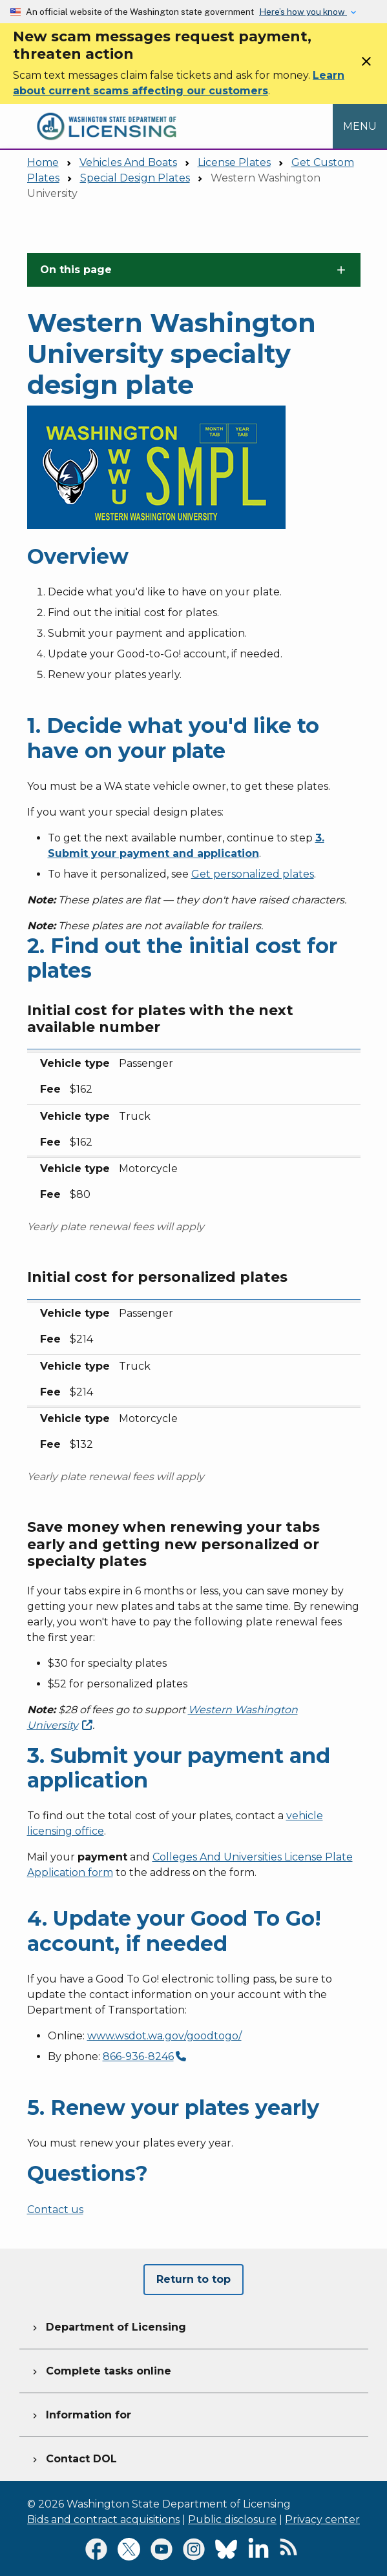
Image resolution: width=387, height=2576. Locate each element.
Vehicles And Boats (128, 162)
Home (43, 162)
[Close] (366, 65)
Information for (80, 2413)
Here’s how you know (303, 11)
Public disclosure (232, 2519)
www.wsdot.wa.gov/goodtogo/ (164, 2036)
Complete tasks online (100, 2369)
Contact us (55, 2209)
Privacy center (322, 2519)
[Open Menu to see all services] (360, 126)
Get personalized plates (252, 874)
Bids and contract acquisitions (103, 2519)
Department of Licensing (108, 2325)
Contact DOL (73, 2457)
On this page (76, 269)
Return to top (193, 2279)
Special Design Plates (135, 178)
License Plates (234, 162)
